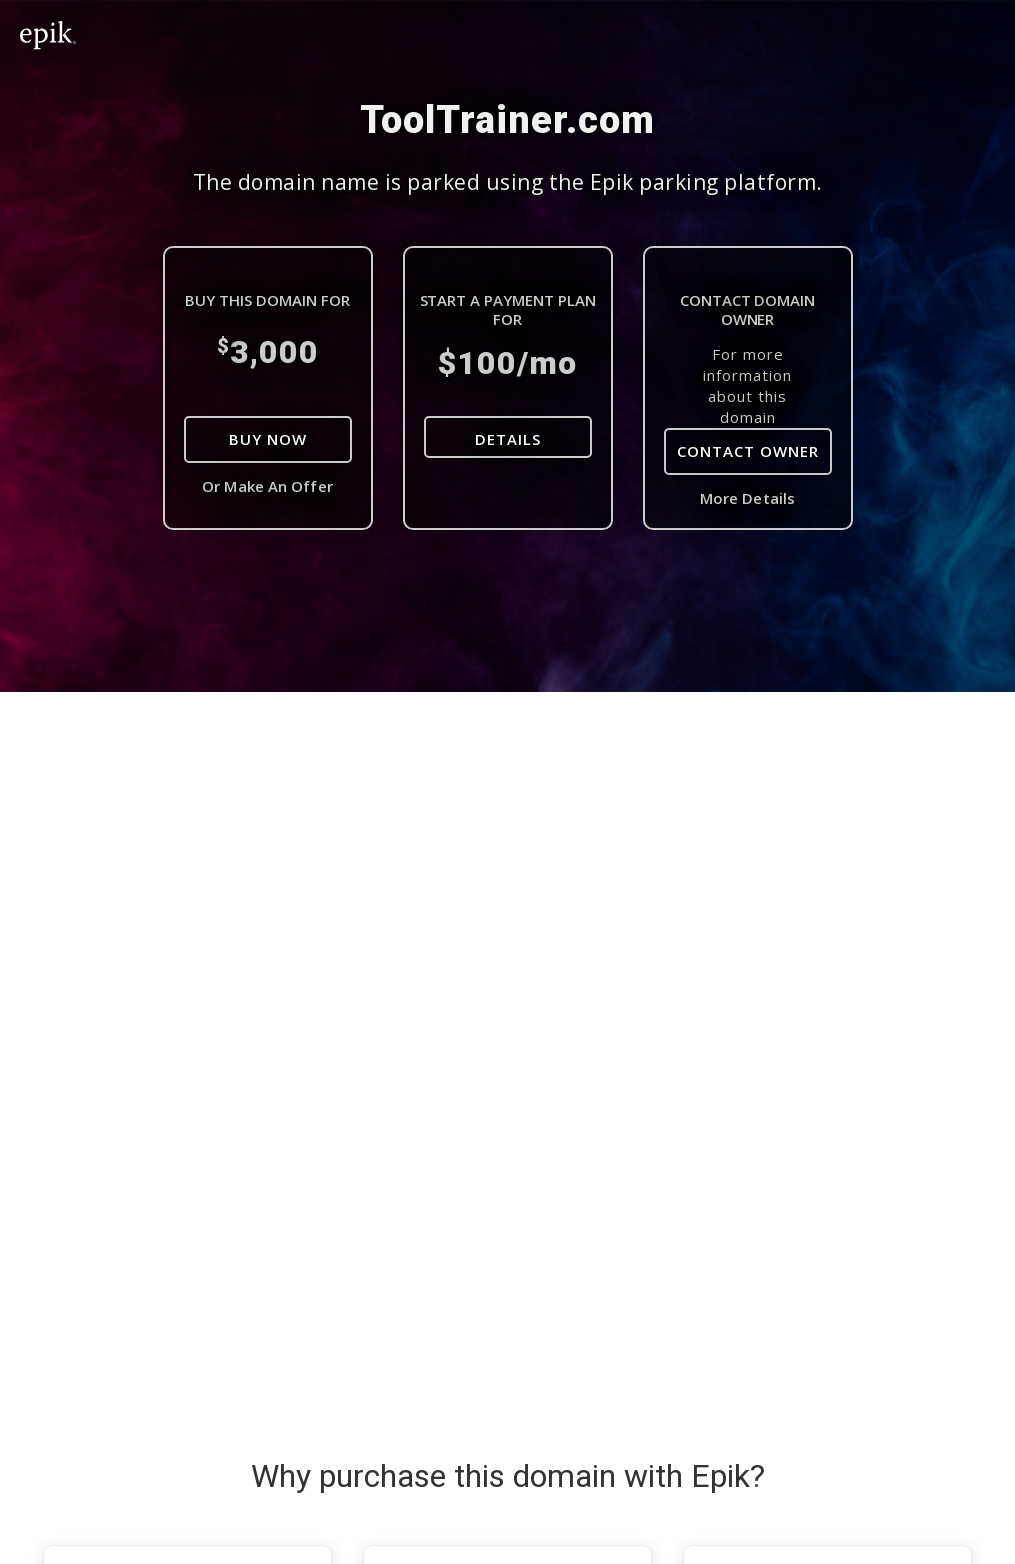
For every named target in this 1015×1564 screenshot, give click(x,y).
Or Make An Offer (267, 486)
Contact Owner (748, 451)
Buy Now (268, 439)
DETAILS (508, 439)
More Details (747, 498)
